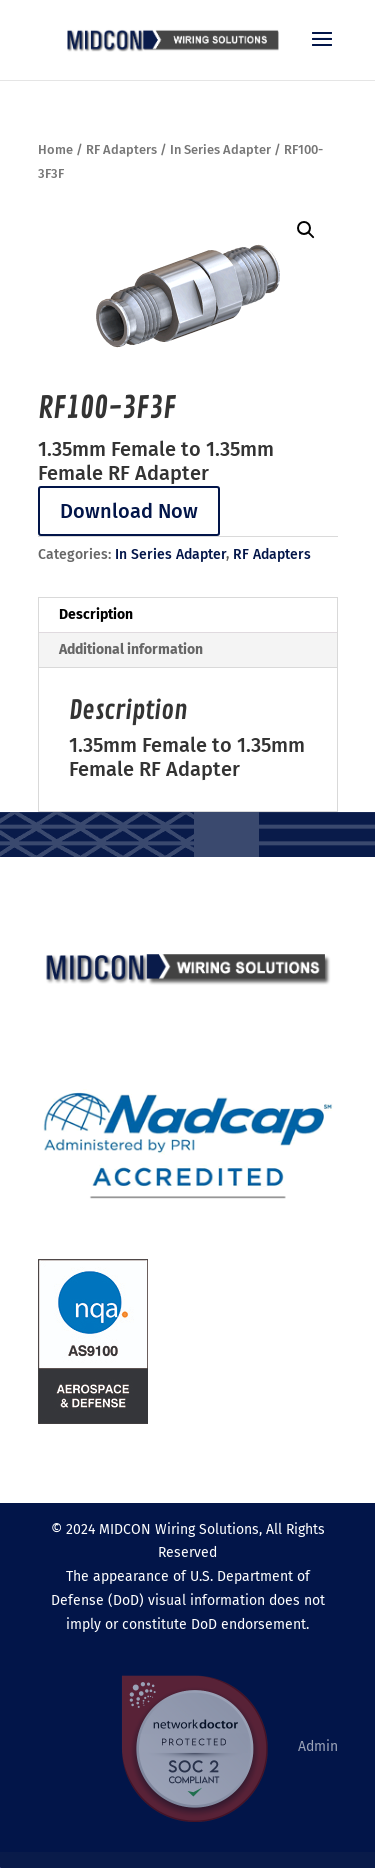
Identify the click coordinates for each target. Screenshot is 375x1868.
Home (55, 149)
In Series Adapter (220, 149)
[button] (306, 230)
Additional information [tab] (131, 649)
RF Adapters (121, 149)
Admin (318, 1745)
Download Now (129, 511)
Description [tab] (96, 614)
